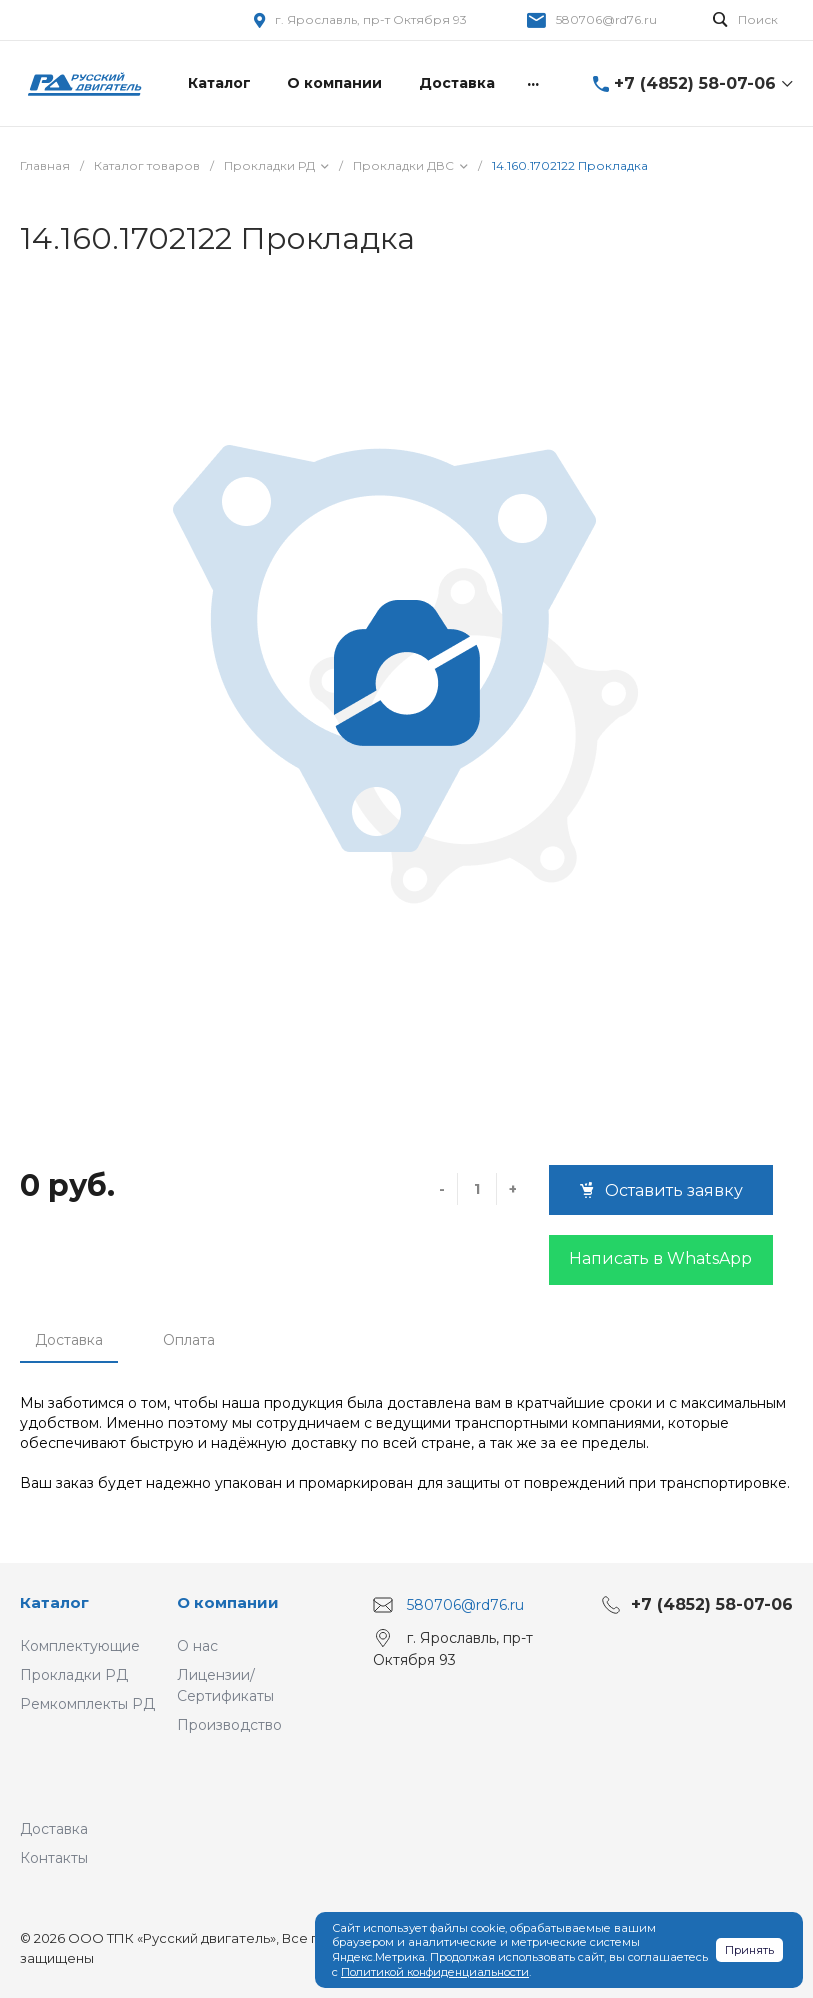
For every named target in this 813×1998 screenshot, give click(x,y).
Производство (229, 1725)
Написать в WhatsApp (660, 1258)
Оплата (189, 1340)
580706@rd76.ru (606, 19)
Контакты (54, 1858)
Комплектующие (80, 1646)
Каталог (54, 1602)
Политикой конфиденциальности (435, 1972)
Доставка (69, 1340)
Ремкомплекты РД (87, 1704)
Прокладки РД (74, 1675)
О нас (197, 1646)
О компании (228, 1602)
